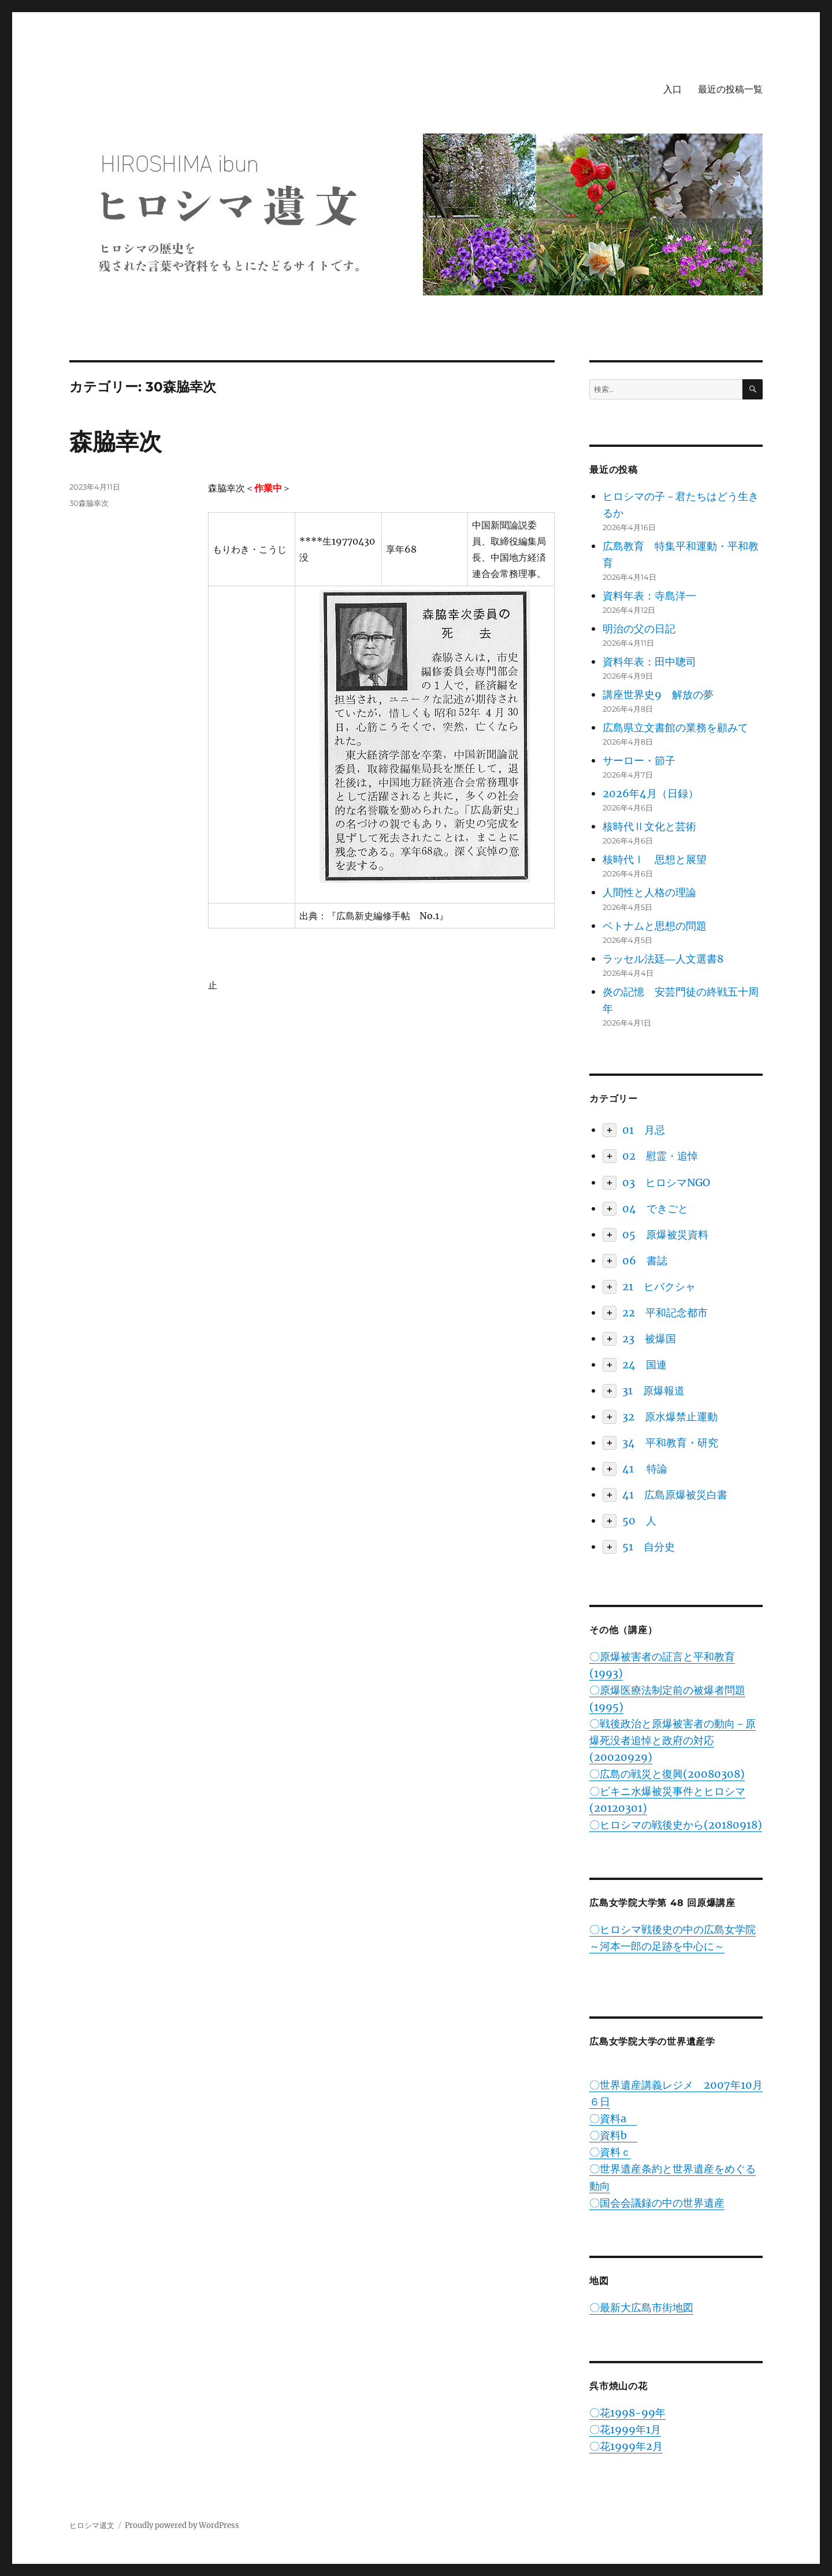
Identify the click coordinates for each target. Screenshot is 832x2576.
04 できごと (655, 1208)
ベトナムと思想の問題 (655, 925)
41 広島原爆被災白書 (674, 1494)
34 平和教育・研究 (670, 1442)
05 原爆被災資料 (665, 1234)
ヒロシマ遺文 (91, 2525)
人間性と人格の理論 (649, 892)
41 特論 (644, 1468)
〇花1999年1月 (625, 2429)
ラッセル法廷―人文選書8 (663, 958)
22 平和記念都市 (665, 1312)
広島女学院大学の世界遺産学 (652, 2041)
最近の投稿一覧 (730, 89)
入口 (672, 89)
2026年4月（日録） (651, 793)
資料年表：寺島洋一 (649, 595)
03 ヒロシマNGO (666, 1182)
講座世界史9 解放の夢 (658, 694)
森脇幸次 (115, 441)
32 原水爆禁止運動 (670, 1416)
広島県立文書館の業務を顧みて (675, 727)
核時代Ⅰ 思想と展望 (655, 859)
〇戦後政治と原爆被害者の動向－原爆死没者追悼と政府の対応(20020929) (672, 1740)
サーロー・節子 (639, 760)
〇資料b (613, 2135)
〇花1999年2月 (626, 2446)
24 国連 (644, 1364)
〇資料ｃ (610, 2152)
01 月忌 (643, 1130)
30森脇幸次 (89, 503)
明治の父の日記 (639, 628)
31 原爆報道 (653, 1390)
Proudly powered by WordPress (182, 2525)
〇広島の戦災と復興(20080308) (667, 1774)
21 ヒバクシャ (659, 1286)
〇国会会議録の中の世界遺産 (657, 2202)
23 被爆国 (649, 1338)
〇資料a (613, 2118)
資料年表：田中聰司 (649, 661)
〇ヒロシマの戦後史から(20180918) (675, 1824)
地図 (599, 2280)
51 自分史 (648, 1546)
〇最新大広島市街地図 (641, 2307)
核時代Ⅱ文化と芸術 (649, 826)
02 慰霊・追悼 (660, 1156)
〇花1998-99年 (627, 2412)
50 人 (639, 1520)
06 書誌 (644, 1260)
